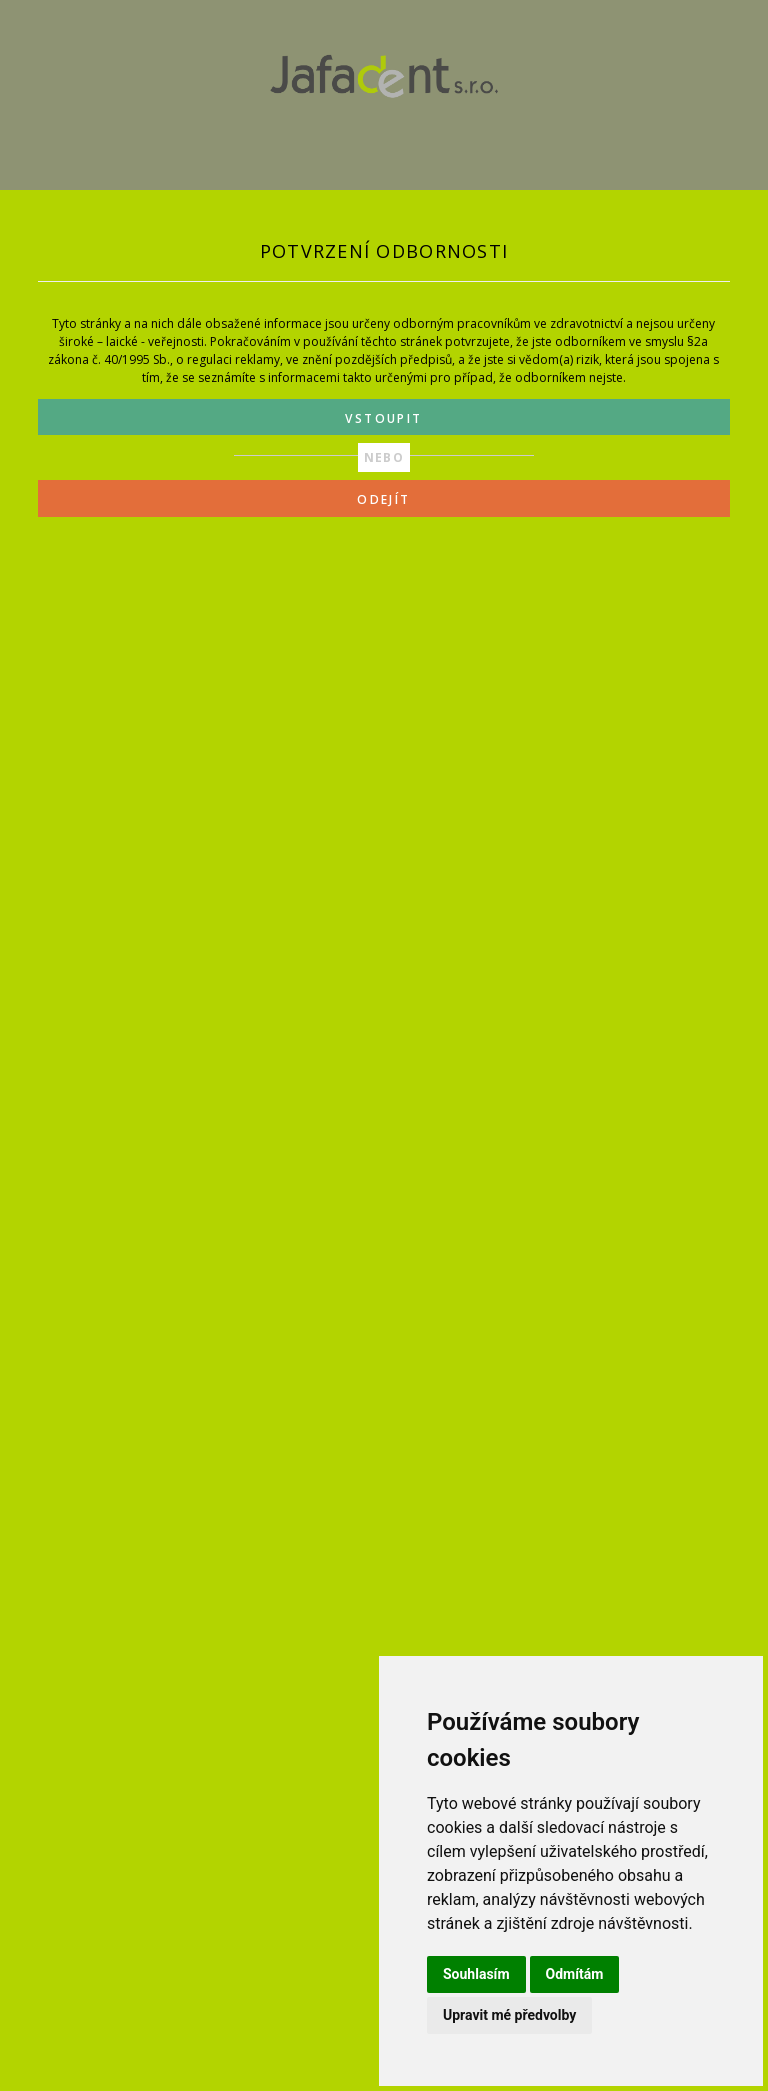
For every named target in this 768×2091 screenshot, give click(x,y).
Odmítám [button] (575, 1974)
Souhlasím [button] (476, 1974)
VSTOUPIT (383, 418)
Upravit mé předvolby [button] (509, 2015)
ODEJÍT (383, 499)
